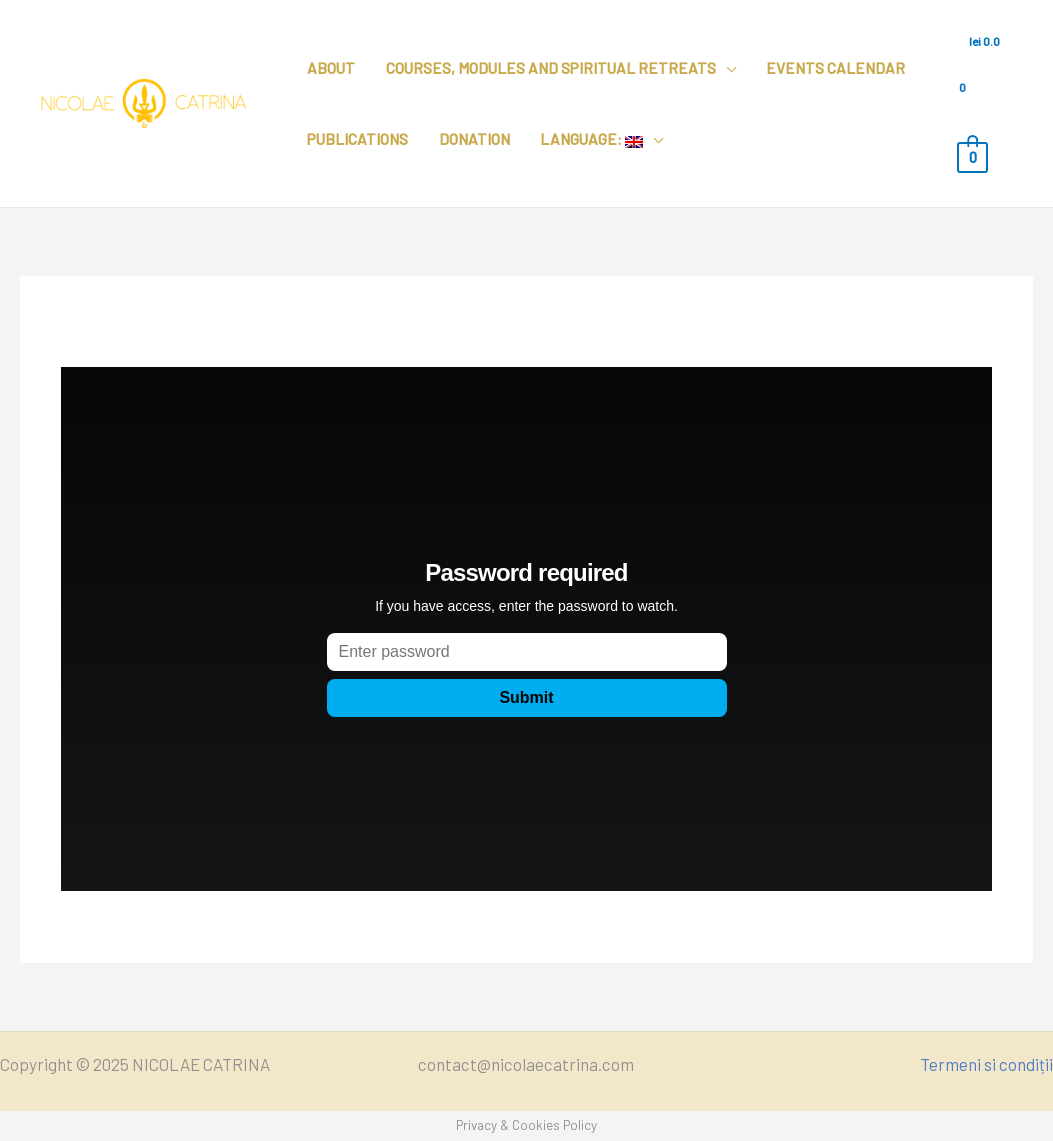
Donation (474, 139)
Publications (357, 139)
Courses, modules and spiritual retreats (551, 68)
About (331, 68)
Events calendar (835, 68)
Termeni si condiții (986, 1064)
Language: (591, 139)
